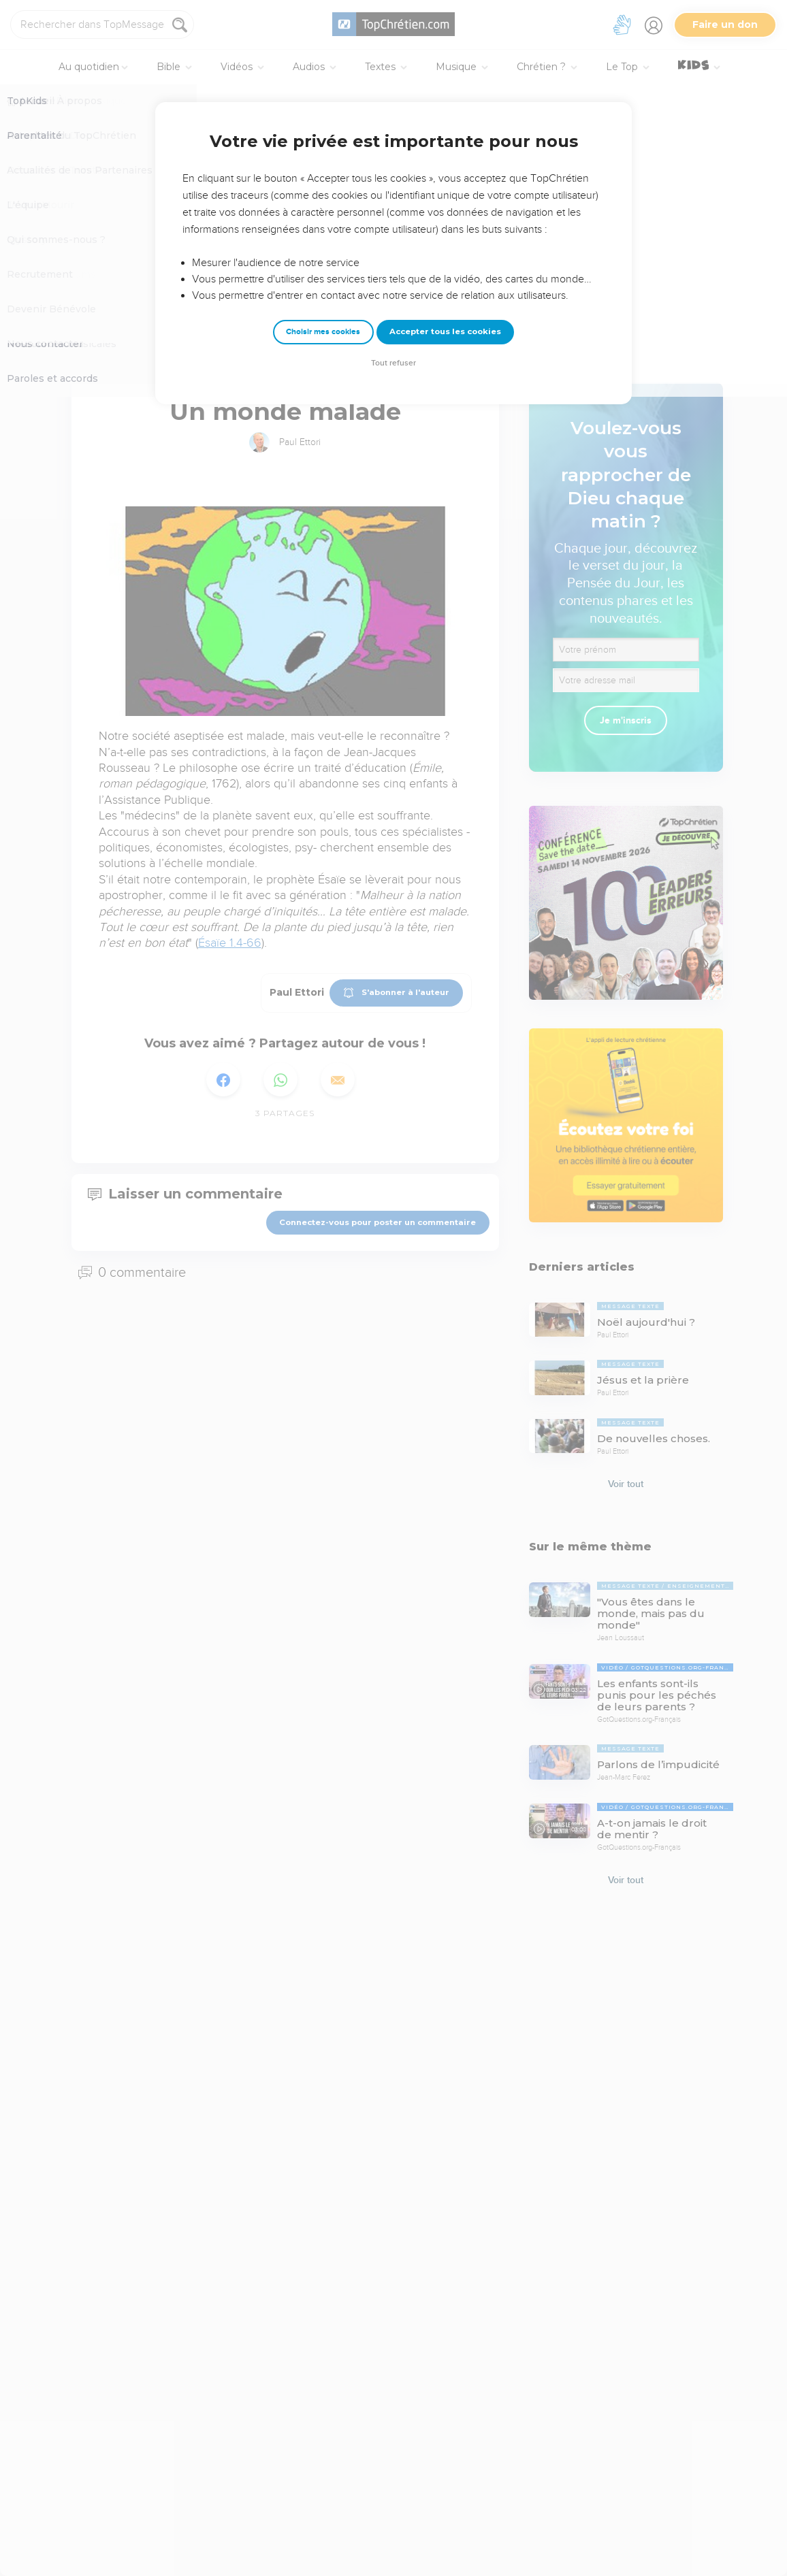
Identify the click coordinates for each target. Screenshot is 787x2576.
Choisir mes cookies (323, 331)
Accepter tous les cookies (445, 331)
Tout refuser (393, 363)
